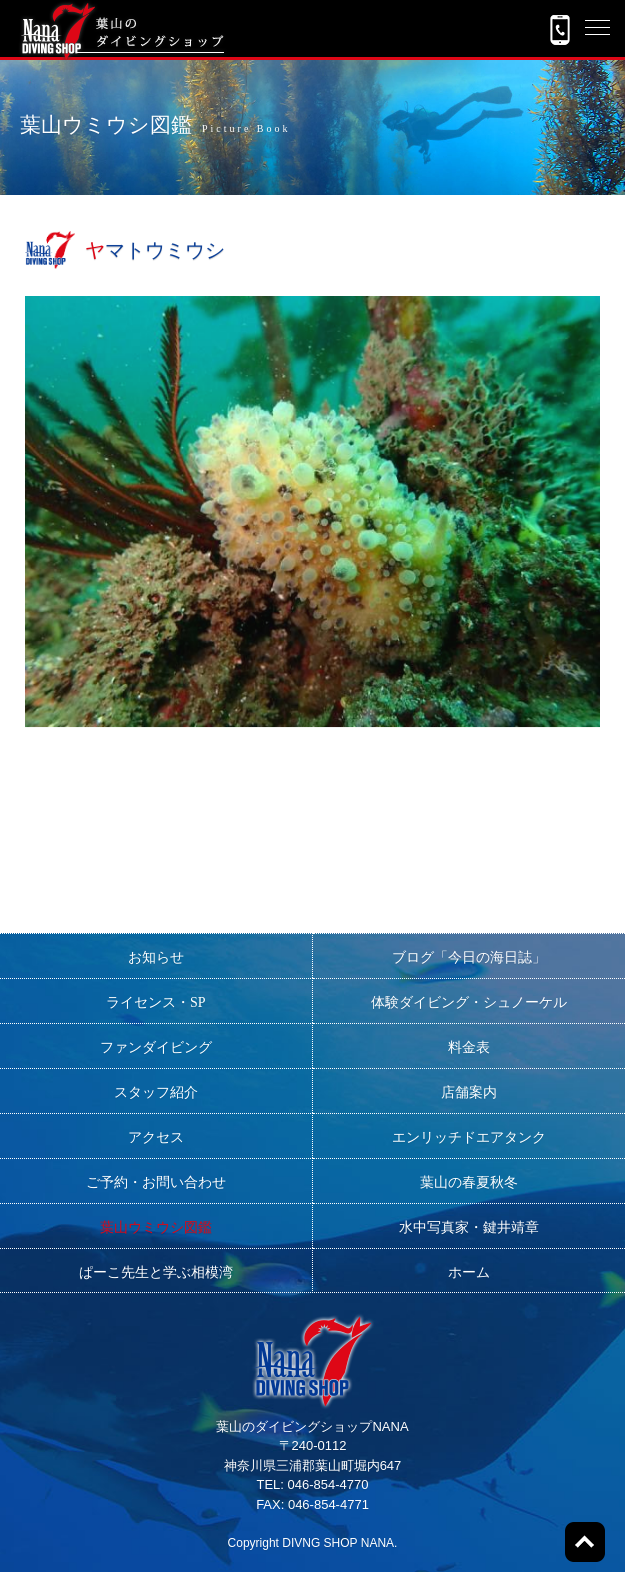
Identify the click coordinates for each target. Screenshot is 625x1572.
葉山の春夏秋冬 (469, 1182)
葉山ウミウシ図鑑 (156, 1227)
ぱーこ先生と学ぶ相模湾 (156, 1272)
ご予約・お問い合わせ (156, 1182)
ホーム (469, 1272)
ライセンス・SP (156, 1002)
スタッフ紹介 (156, 1092)
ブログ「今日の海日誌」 (469, 957)
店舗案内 (469, 1092)
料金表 (469, 1047)
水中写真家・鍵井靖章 (469, 1227)
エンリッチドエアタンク (469, 1137)
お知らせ (156, 957)
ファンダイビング (156, 1047)
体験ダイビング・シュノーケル (469, 1002)
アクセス (156, 1137)
